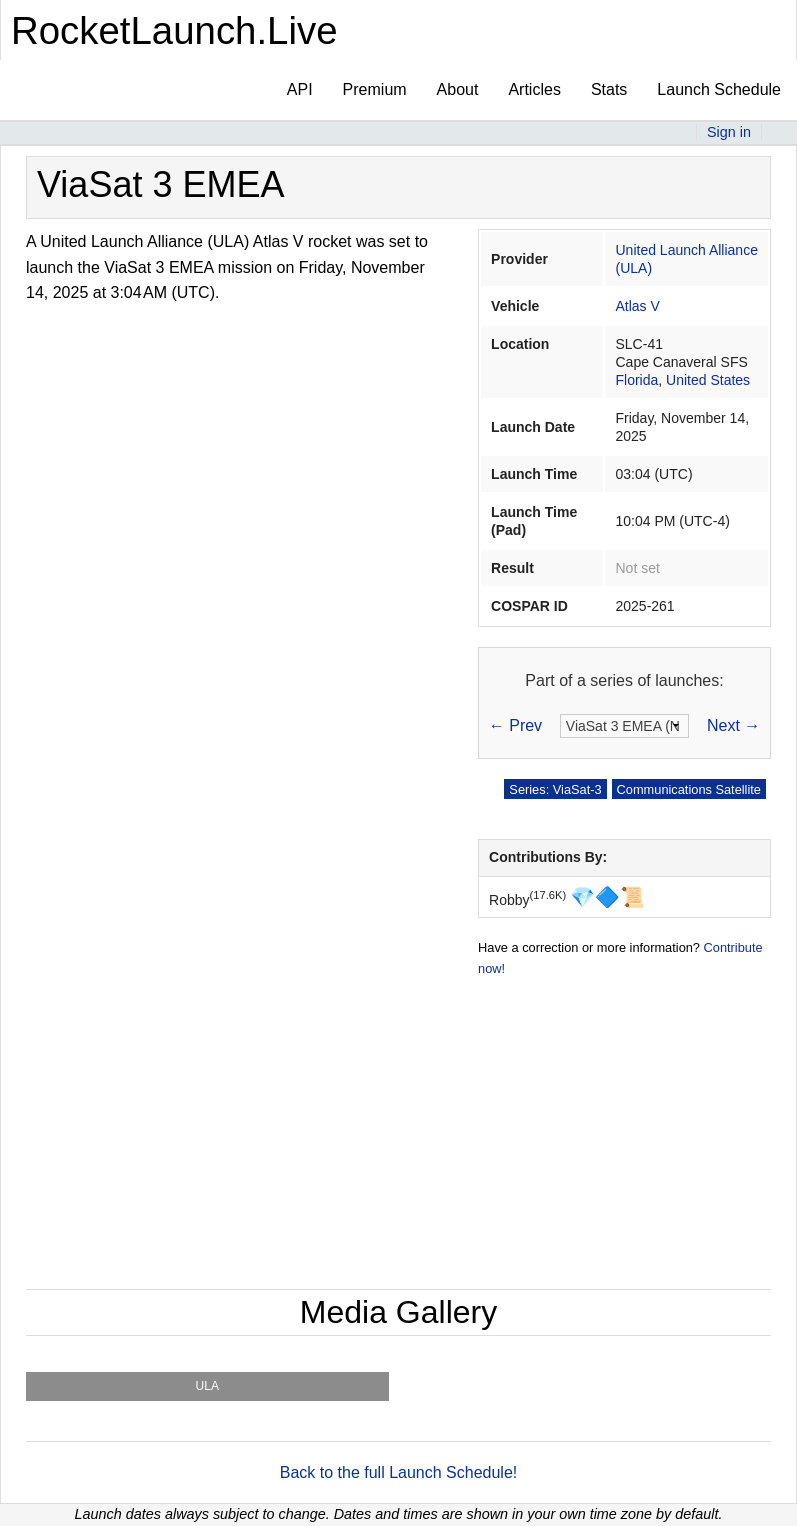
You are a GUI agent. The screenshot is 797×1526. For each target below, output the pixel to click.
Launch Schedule (719, 89)
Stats (609, 89)
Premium (375, 89)
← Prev (515, 725)
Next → (733, 725)
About (458, 89)
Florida (636, 380)
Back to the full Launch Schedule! (399, 1472)
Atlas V (637, 306)
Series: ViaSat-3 (555, 789)
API (300, 89)
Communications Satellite (689, 789)
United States (708, 380)
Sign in (729, 132)
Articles (534, 89)
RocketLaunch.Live (174, 30)
